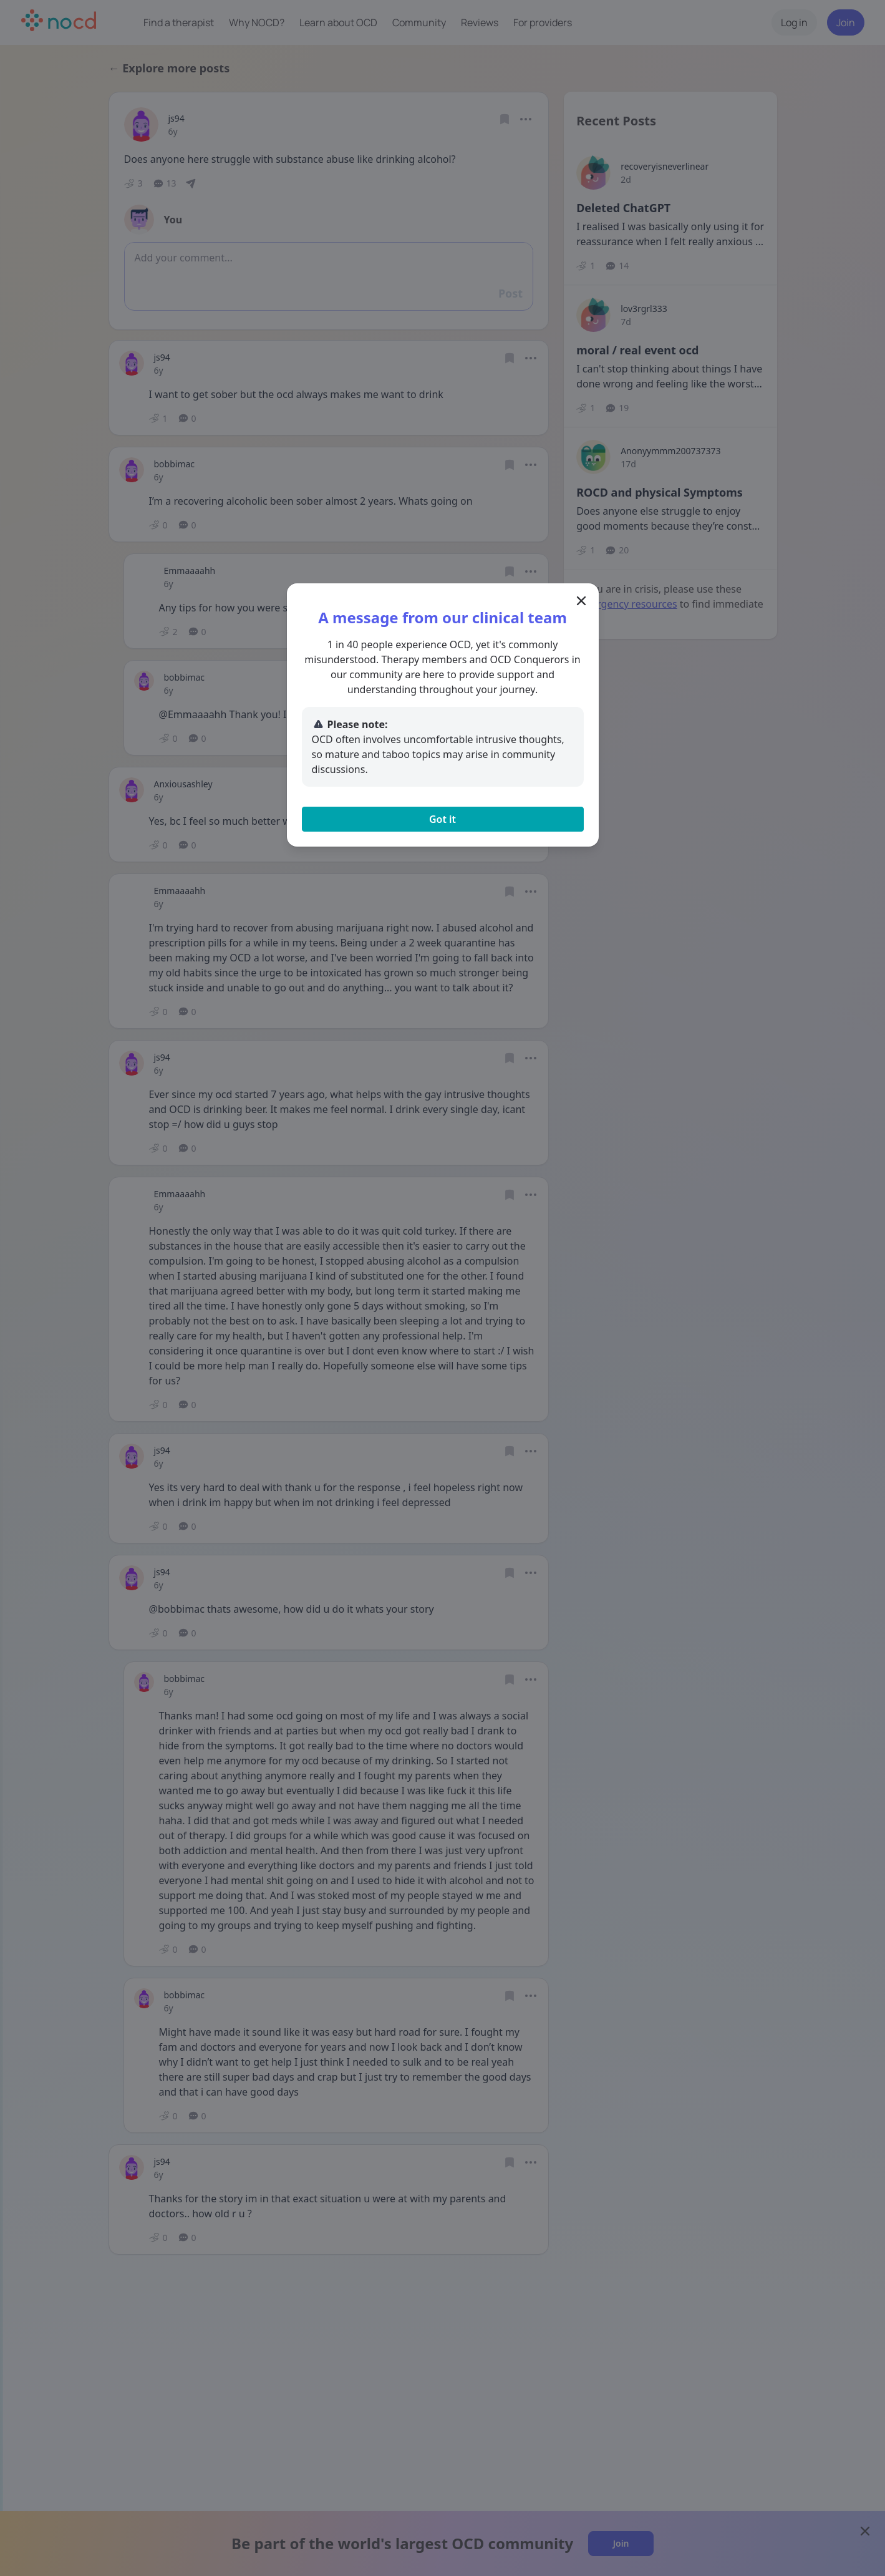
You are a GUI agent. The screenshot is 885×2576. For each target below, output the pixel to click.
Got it (442, 819)
